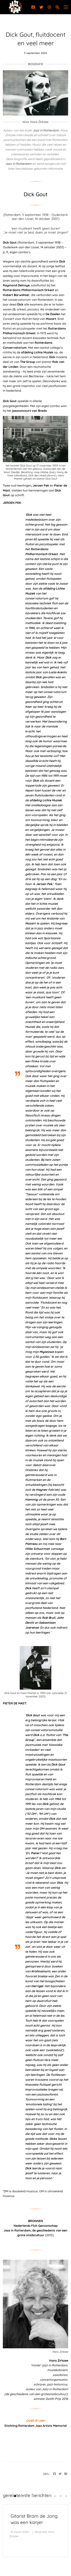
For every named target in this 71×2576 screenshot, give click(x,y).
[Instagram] (49, 7)
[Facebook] (33, 7)
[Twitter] (41, 7)
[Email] (65, 2473)
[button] (15, 2496)
